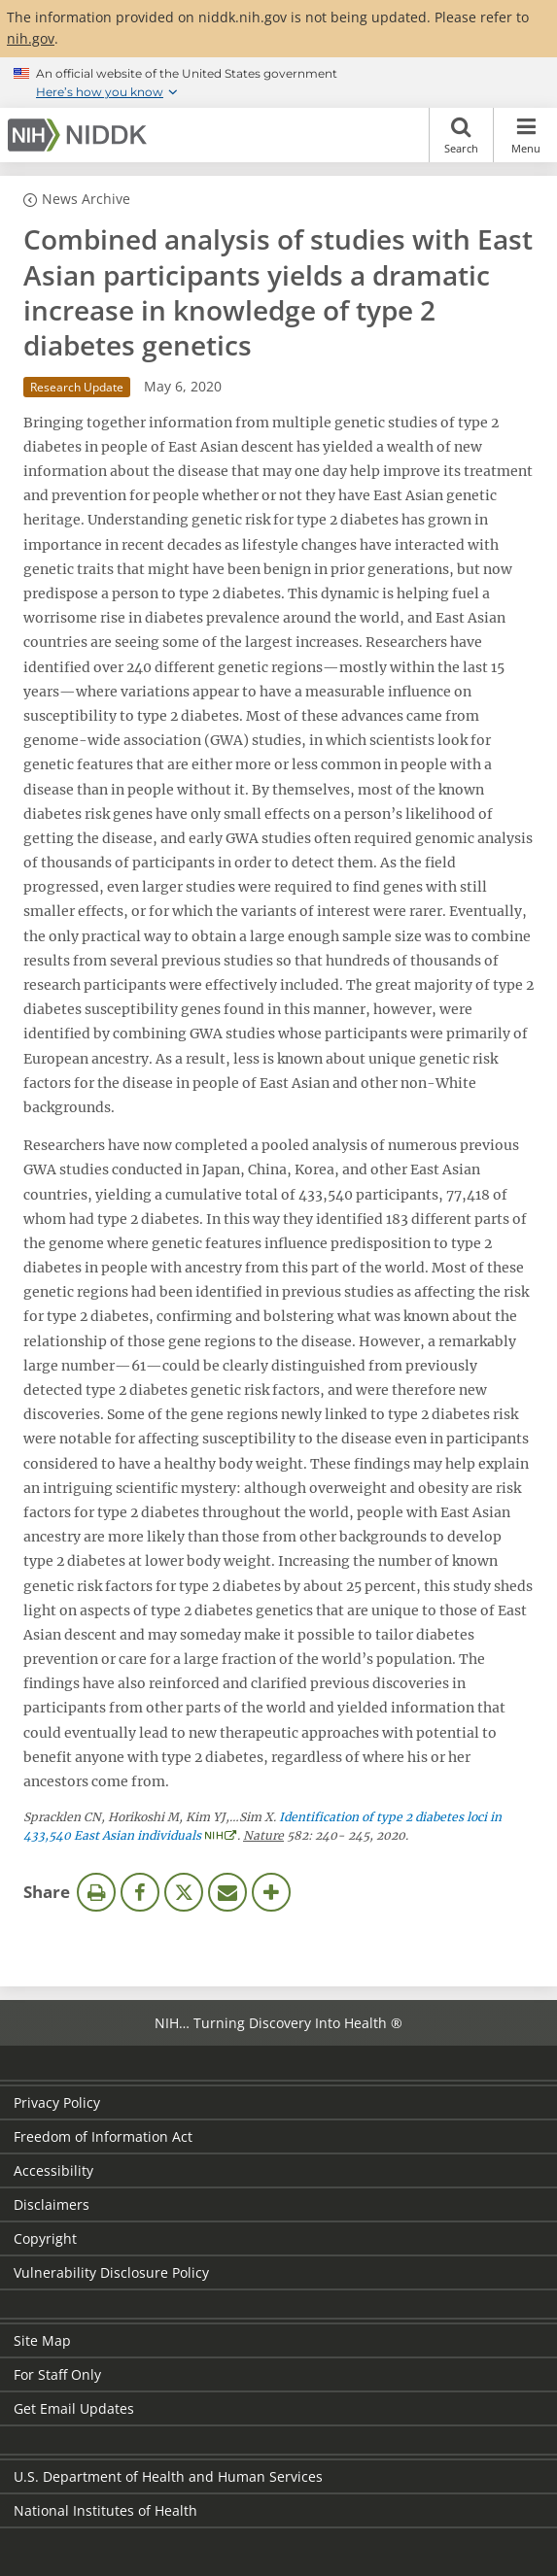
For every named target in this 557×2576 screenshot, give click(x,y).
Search (461, 135)
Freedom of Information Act (103, 2136)
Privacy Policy (57, 2102)
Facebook (140, 1892)
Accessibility (53, 2170)
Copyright (45, 2238)
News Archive (86, 198)
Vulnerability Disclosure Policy (111, 2272)
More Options (271, 1892)
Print (96, 1892)
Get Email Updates (74, 2408)
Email (227, 1892)
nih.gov (30, 38)
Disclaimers (51, 2204)
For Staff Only (57, 2374)
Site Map (42, 2340)
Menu (525, 135)
